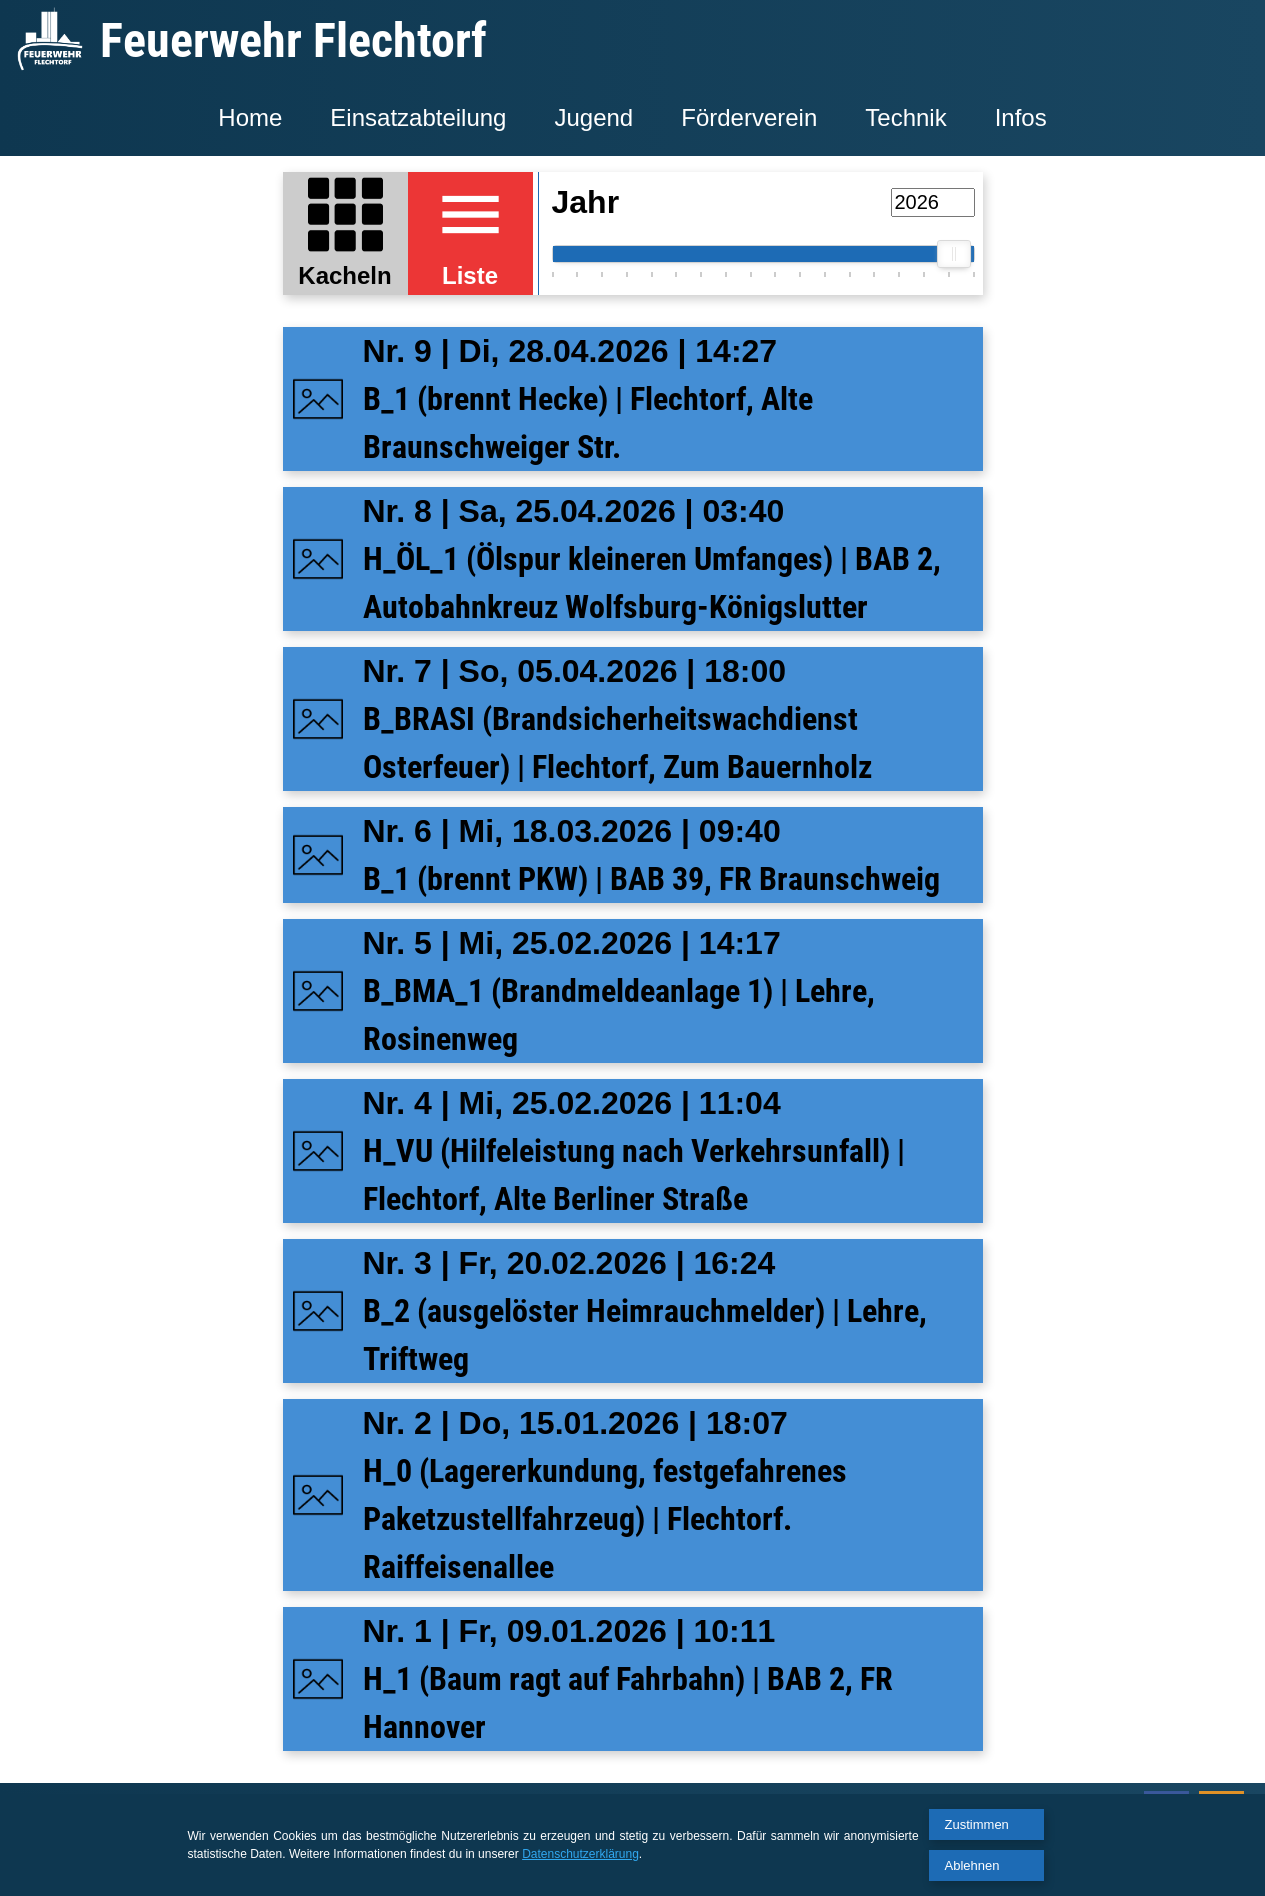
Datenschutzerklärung (580, 1854)
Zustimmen (977, 1824)
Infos (1021, 117)
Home (250, 117)
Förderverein (749, 117)
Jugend (593, 117)
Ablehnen (972, 1865)
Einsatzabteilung (418, 117)
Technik (905, 117)
